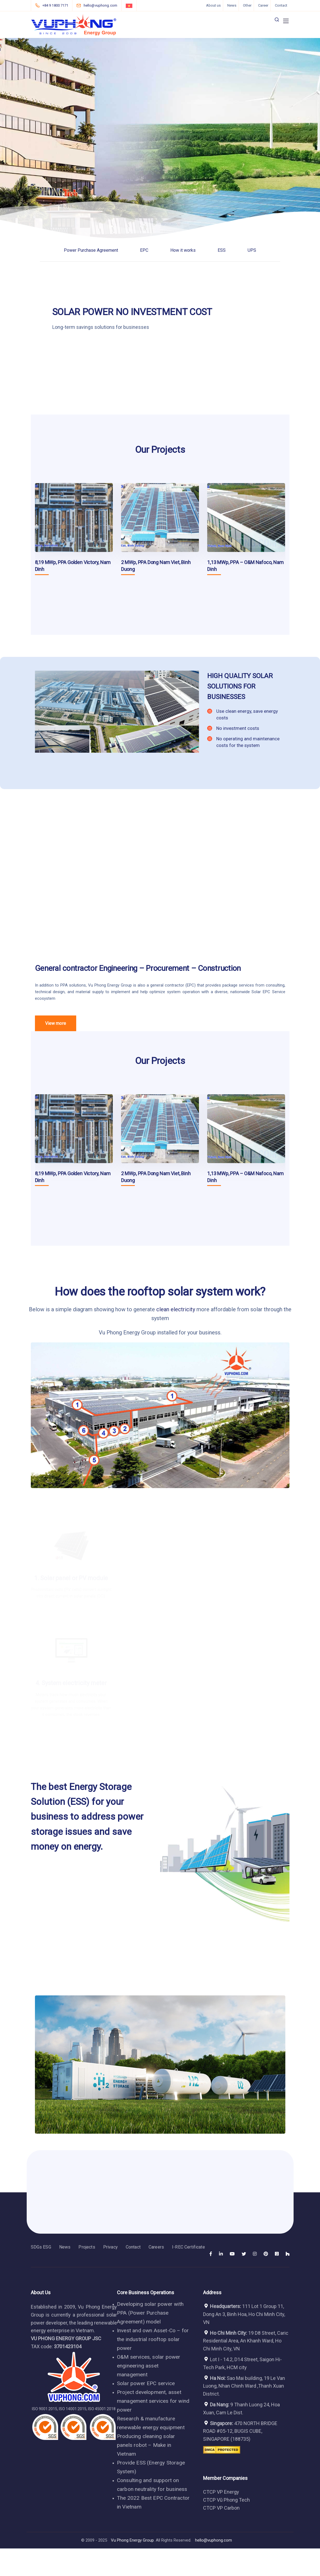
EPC (144, 250)
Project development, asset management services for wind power (153, 2401)
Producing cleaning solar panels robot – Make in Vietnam (146, 2445)
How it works (183, 250)
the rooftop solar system (171, 1291)
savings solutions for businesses (112, 327)
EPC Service (274, 991)
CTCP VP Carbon (221, 2508)
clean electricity (175, 1309)
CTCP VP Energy (221, 2492)
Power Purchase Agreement (91, 250)
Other (247, 5)
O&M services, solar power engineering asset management (148, 2366)
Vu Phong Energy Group (110, 985)
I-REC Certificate (188, 2247)
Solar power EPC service (146, 2383)
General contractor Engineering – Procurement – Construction (138, 968)
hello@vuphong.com (213, 2540)
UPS (252, 250)
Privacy (110, 2247)
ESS (222, 250)
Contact (281, 5)
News (231, 5)
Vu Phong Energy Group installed (138, 1332)
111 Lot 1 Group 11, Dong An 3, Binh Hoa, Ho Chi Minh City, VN (244, 2314)
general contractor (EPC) (173, 985)
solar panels (85, 1595)
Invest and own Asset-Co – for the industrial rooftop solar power (153, 2339)
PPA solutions (73, 985)
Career (263, 5)
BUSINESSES (226, 697)
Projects (86, 2247)
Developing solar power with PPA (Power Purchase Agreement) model (150, 2313)
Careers (156, 2247)
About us (213, 5)
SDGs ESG (41, 2247)
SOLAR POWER (82, 311)
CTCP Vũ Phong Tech (226, 2500)
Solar (256, 991)
